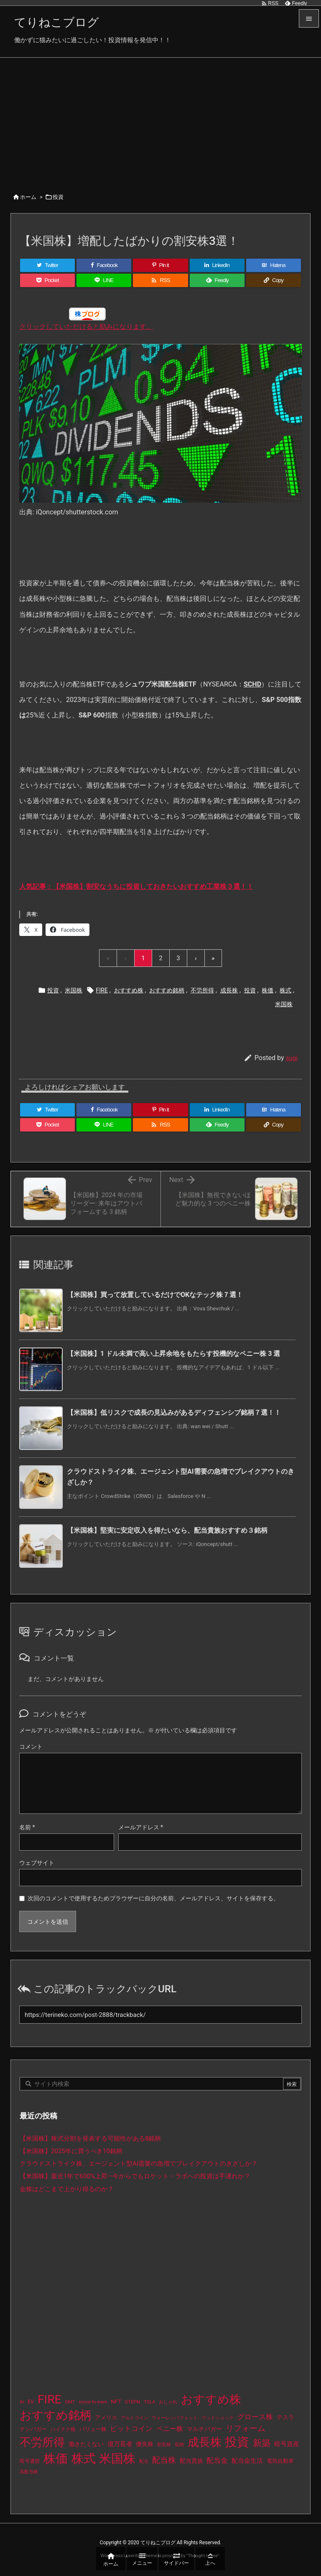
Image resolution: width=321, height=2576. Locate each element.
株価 (267, 990)
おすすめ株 (128, 990)
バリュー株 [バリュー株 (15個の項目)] (93, 2429)
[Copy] (273, 280)
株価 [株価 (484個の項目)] (55, 2458)
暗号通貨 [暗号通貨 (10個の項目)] (30, 2461)
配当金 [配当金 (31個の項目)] (217, 2460)
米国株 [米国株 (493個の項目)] (117, 2458)
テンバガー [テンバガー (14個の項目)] (33, 2429)
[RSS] (160, 280)
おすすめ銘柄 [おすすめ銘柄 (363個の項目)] (56, 2415)
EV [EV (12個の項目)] (31, 2402)
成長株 (229, 990)
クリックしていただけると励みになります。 (86, 327)
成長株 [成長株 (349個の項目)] (205, 2442)
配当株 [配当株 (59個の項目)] (164, 2460)
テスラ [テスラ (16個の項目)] (285, 2417)
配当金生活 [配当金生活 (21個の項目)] (247, 2460)
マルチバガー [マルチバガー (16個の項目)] (204, 2429)
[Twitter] (47, 265)
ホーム (28, 197)
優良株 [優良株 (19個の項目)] (144, 2444)
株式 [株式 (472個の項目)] (83, 2458)
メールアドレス (140, 1827)
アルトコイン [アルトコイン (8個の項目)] (134, 2418)
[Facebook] (103, 265)
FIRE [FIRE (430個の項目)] (49, 2399)
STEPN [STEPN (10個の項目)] (132, 2402)
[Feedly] (217, 280)
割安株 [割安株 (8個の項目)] (164, 2444)
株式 (285, 990)
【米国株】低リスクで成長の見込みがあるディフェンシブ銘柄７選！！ (174, 1412)
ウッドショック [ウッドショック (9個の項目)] (217, 2418)
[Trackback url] (160, 2015)
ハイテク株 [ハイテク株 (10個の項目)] (63, 2429)
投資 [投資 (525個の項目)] (237, 2442)
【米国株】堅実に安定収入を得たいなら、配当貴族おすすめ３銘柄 (167, 1530)
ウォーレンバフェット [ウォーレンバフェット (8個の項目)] (175, 2418)
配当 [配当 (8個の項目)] (143, 2461)
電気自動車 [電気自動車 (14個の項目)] (280, 2461)
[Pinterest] (160, 265)
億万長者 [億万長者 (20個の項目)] (119, 2444)
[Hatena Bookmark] (273, 265)
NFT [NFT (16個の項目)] (116, 2401)
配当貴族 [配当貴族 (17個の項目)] (191, 2460)
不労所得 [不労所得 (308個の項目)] (42, 2442)
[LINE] (103, 280)
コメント (31, 1746)
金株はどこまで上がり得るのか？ (67, 2189)
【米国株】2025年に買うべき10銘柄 (71, 2151)
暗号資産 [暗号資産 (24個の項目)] (286, 2444)
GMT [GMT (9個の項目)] (70, 2402)
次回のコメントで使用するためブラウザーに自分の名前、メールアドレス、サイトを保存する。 (153, 1898)
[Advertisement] (160, 120)
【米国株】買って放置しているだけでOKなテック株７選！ (155, 1295)
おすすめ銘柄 (166, 990)
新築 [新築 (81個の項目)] (261, 2443)
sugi (292, 1058)
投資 (58, 197)
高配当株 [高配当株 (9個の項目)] (29, 2471)
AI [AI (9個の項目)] (22, 2402)
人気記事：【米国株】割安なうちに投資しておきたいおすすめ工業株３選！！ (136, 886)
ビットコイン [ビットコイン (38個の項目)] (131, 2428)
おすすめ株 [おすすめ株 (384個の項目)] (211, 2399)
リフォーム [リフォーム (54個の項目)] (245, 2428)
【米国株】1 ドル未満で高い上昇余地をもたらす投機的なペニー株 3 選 (173, 1354)
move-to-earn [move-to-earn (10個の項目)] (93, 2402)
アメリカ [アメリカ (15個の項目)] (106, 2417)
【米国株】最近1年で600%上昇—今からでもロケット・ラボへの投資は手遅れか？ (135, 2176)
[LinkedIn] (217, 265)
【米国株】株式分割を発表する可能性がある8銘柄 (90, 2138)
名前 (27, 1827)
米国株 (73, 990)
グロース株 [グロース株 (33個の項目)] (255, 2417)
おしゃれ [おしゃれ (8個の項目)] (168, 2402)
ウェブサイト (36, 1862)
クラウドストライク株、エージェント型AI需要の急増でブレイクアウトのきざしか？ (138, 2163)
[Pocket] (47, 280)
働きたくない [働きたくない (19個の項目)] (86, 2444)
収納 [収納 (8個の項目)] (179, 2444)
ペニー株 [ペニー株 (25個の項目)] (169, 2429)
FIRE (101, 990)
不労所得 (202, 990)
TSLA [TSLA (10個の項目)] (149, 2402)
